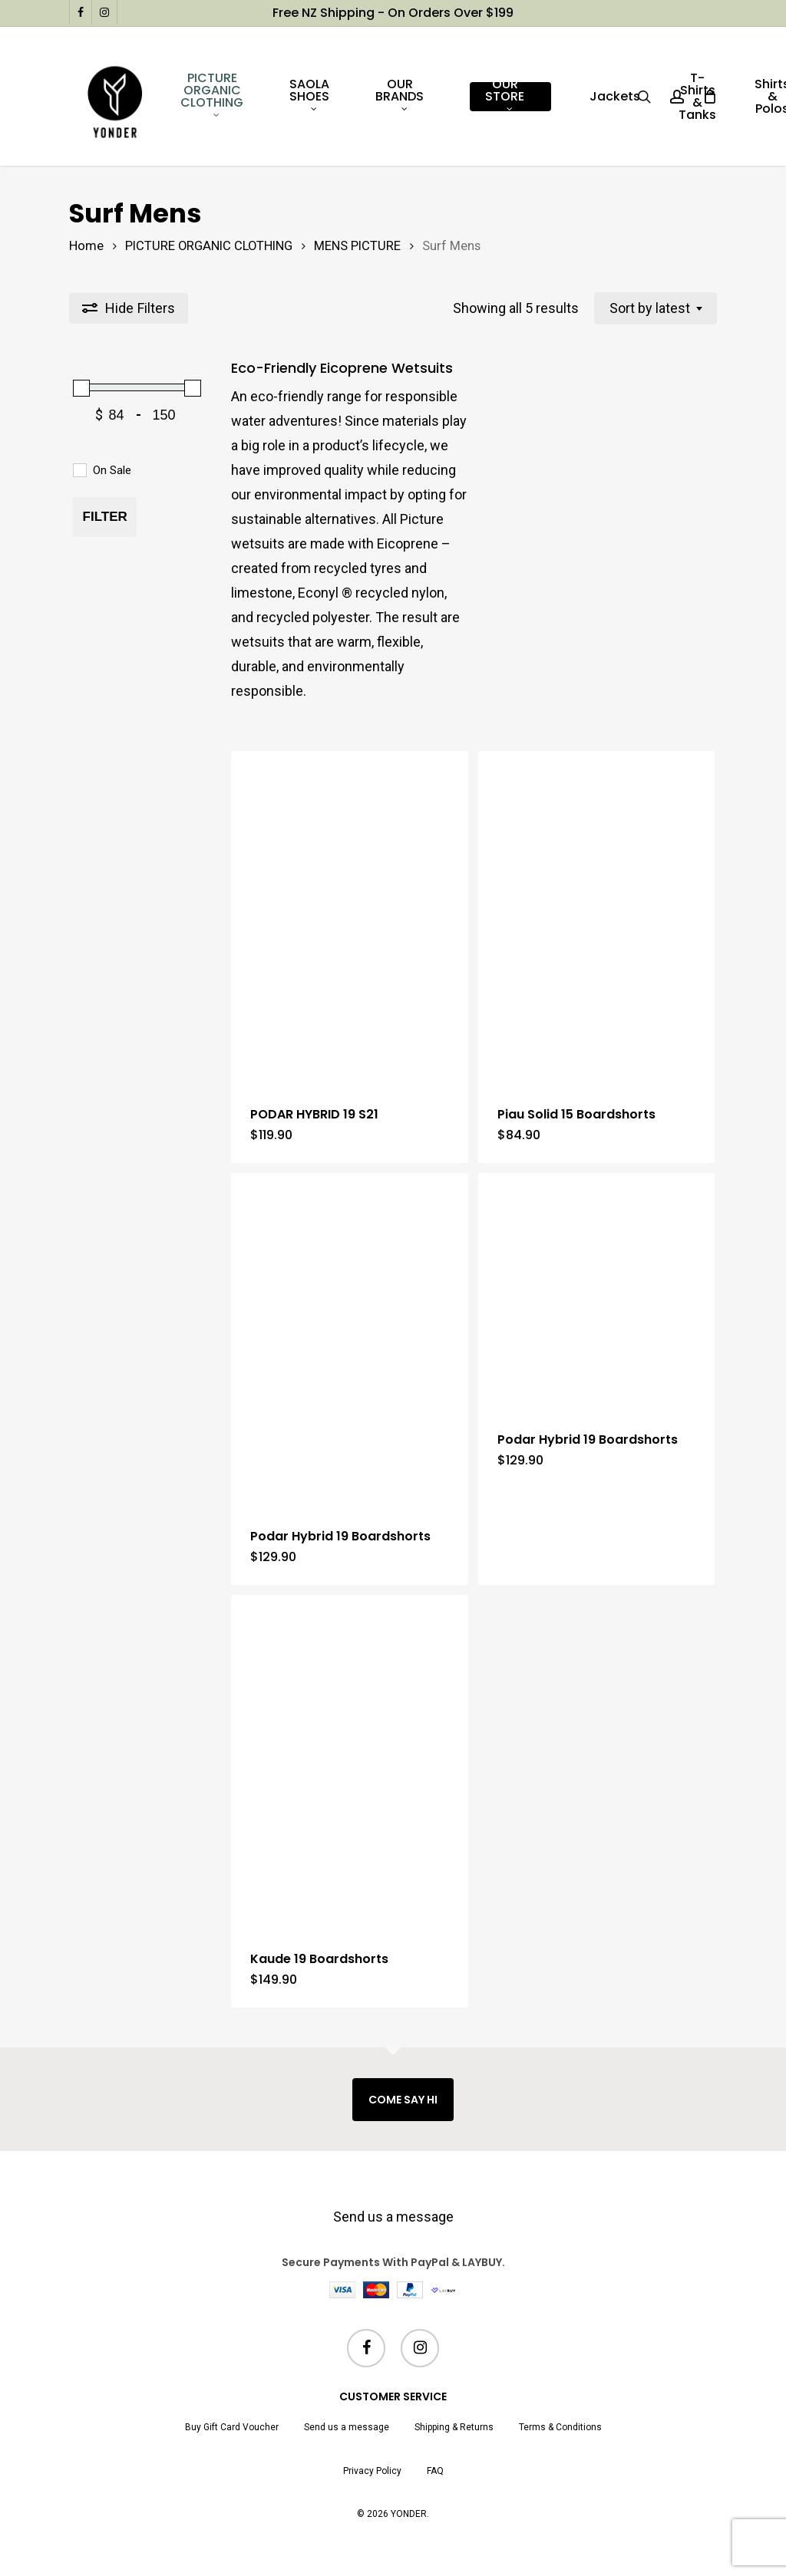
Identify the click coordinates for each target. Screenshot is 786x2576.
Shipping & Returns (454, 2427)
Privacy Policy (372, 2471)
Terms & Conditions (560, 2427)
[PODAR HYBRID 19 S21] (349, 918)
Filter (105, 516)
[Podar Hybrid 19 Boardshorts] (349, 1340)
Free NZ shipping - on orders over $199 (393, 12)
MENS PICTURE (357, 246)
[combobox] (655, 308)
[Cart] (709, 96)
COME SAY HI (403, 2099)
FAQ (435, 2471)
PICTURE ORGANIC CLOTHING (208, 246)
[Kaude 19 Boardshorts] (349, 1762)
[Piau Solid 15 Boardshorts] (596, 918)
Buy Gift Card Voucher (232, 2427)
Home (86, 246)
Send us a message (393, 2217)
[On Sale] (79, 469)
